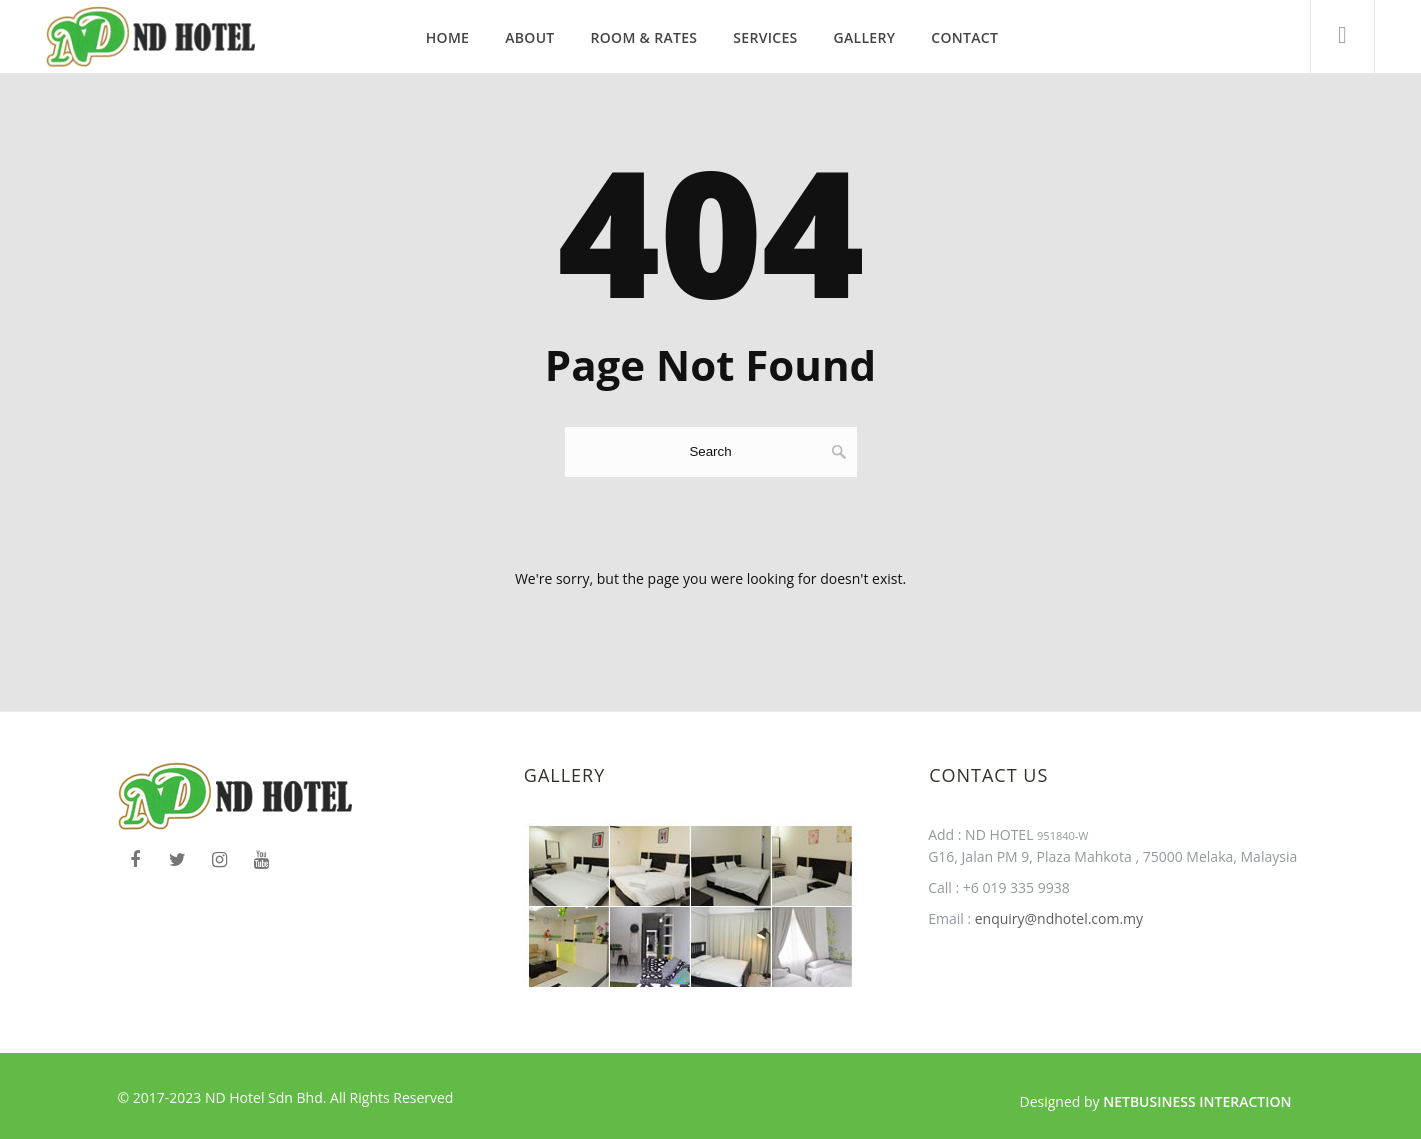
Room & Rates (644, 37)
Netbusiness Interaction (1197, 1101)
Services (765, 37)
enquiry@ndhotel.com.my (1057, 918)
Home (447, 37)
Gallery (865, 37)
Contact (964, 37)
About (529, 37)
